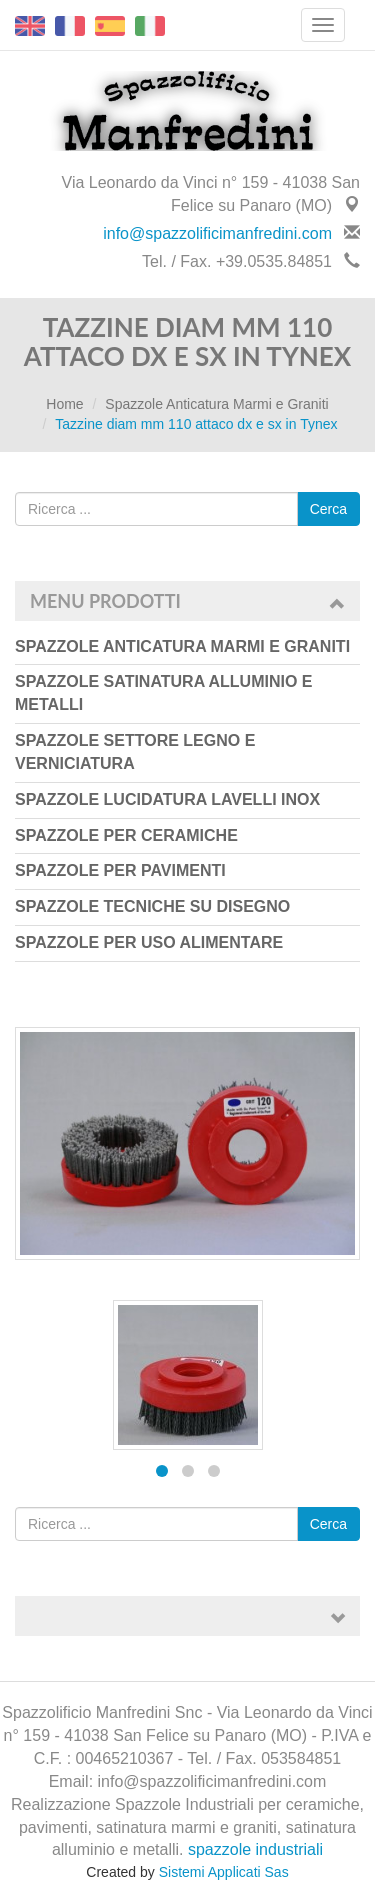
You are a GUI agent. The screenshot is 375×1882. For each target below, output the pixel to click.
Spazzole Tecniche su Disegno (152, 906)
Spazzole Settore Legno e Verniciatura (135, 752)
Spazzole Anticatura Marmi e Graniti (216, 404)
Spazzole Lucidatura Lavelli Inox (167, 799)
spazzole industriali (255, 1849)
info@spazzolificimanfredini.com (217, 233)
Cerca (328, 509)
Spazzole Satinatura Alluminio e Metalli (163, 693)
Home (64, 404)
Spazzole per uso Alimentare (149, 942)
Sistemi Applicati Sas (224, 1872)
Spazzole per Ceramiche (126, 835)
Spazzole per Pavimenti (120, 870)
